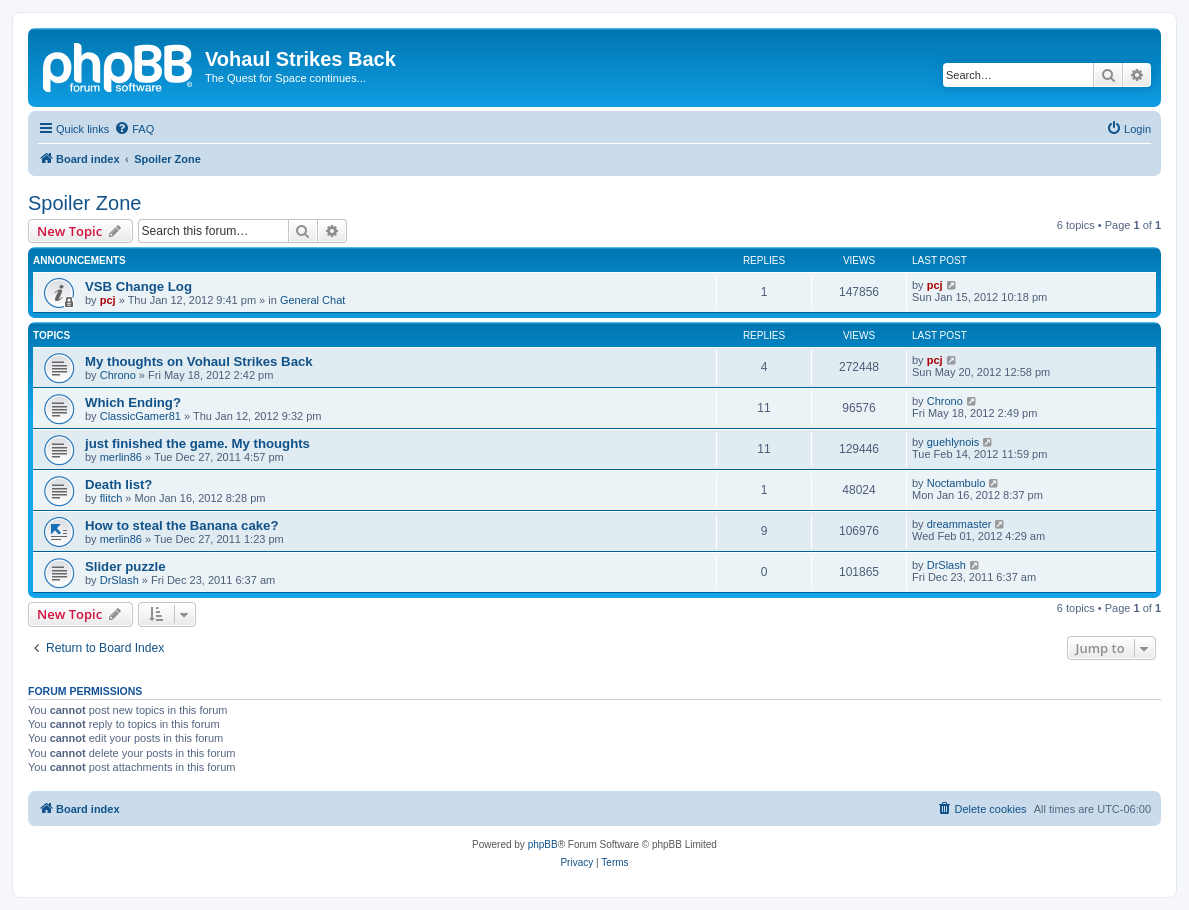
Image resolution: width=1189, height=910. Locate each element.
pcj (108, 300)
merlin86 (121, 457)
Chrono (118, 375)
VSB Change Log (138, 286)
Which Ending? (133, 402)
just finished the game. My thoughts (197, 443)
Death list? (118, 484)
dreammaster (959, 524)
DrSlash (119, 580)
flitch (111, 498)
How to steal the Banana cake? (181, 525)
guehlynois (953, 442)
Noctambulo (956, 483)
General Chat (312, 300)
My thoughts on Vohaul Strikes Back (199, 361)
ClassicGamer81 (140, 416)
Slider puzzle (125, 566)
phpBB (543, 844)
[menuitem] (134, 129)
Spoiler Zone (84, 203)
